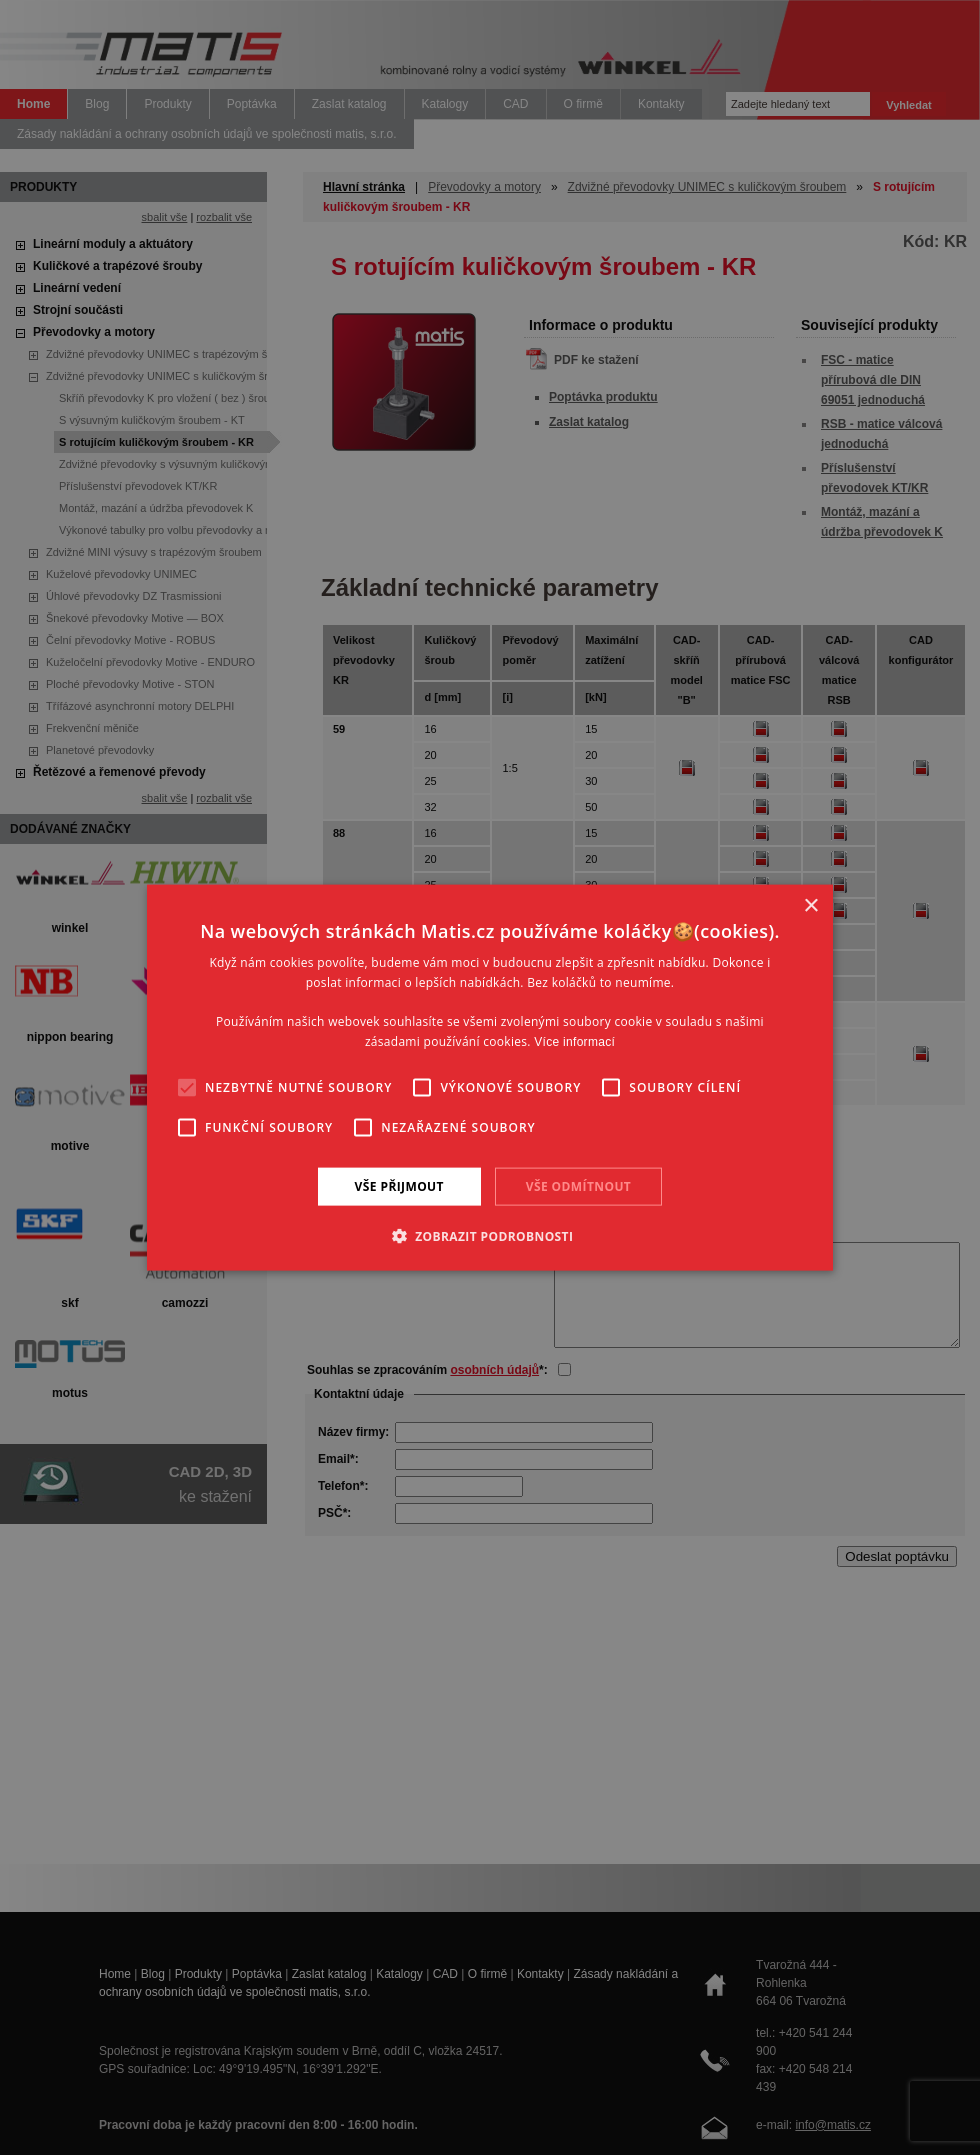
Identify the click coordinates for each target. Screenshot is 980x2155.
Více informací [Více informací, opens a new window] (574, 1042)
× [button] (810, 905)
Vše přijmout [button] (399, 1185)
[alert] (490, 1077)
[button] (490, 1236)
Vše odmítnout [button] (578, 1185)
